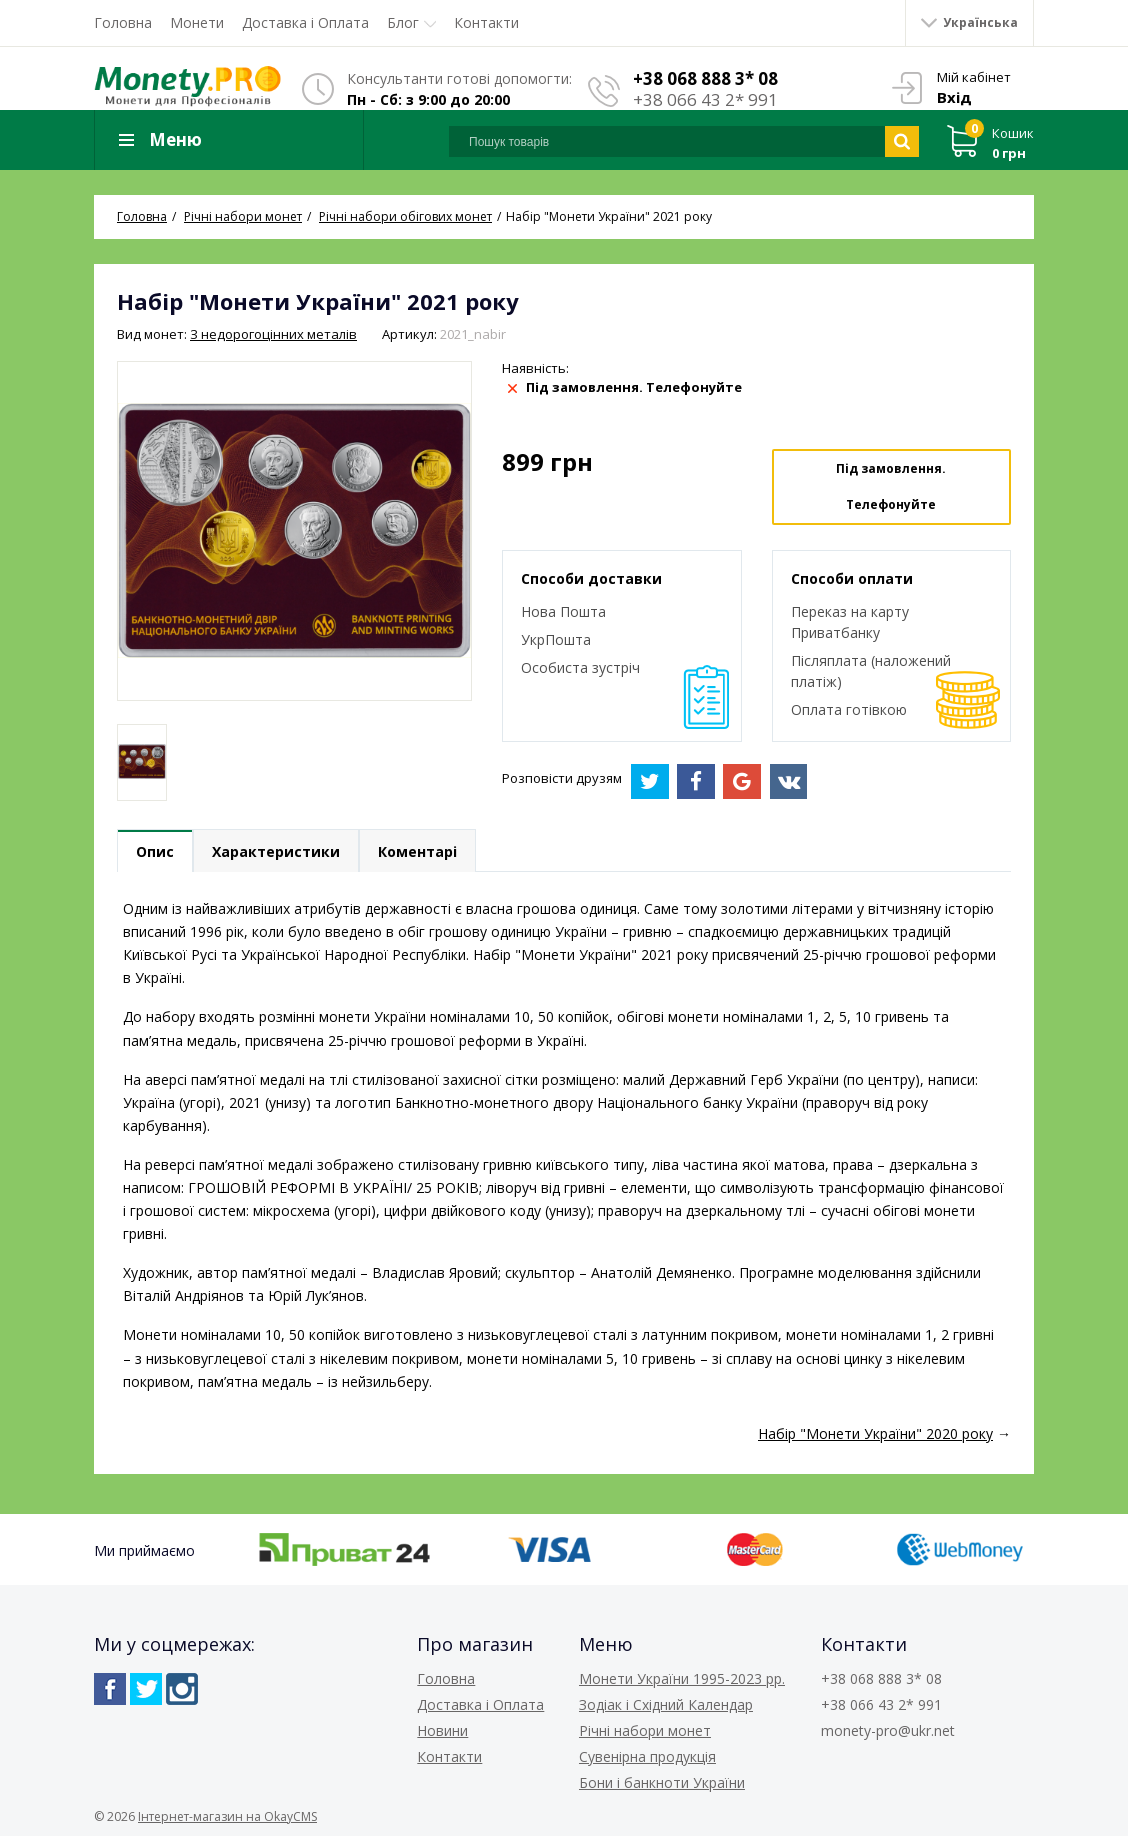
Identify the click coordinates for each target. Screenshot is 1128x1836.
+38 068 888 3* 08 (705, 78)
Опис (155, 851)
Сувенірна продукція (647, 1756)
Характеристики (276, 851)
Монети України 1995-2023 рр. (682, 1678)
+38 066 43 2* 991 (705, 99)
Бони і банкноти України (662, 1782)
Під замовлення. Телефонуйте (891, 486)
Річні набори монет (645, 1730)
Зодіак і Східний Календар (666, 1704)
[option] (142, 762)
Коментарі (417, 851)
